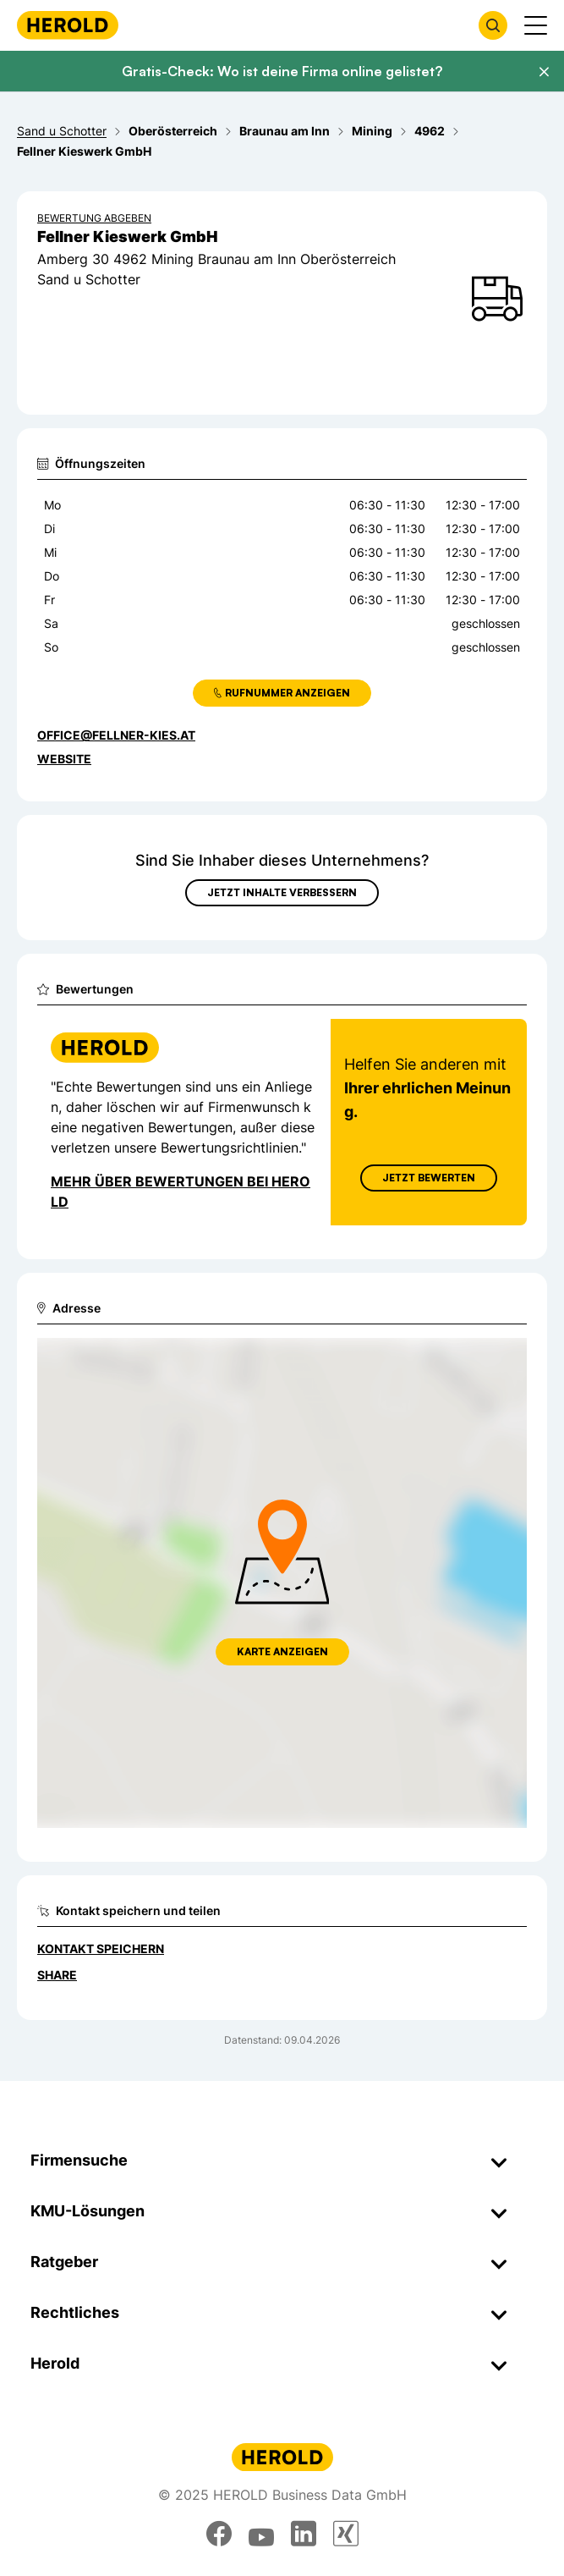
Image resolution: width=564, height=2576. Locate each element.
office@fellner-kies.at (116, 735)
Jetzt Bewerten (428, 1177)
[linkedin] (303, 2533)
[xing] (346, 2533)
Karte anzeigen (282, 1651)
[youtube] (261, 2533)
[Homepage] (67, 25)
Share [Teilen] (57, 1975)
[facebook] (219, 2533)
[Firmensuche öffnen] (493, 25)
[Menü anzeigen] (535, 25)
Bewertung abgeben (94, 218)
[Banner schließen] (544, 72)
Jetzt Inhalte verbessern (282, 892)
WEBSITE (64, 758)
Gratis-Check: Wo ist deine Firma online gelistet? (282, 71)
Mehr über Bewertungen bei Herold (180, 1191)
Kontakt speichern (100, 1948)
